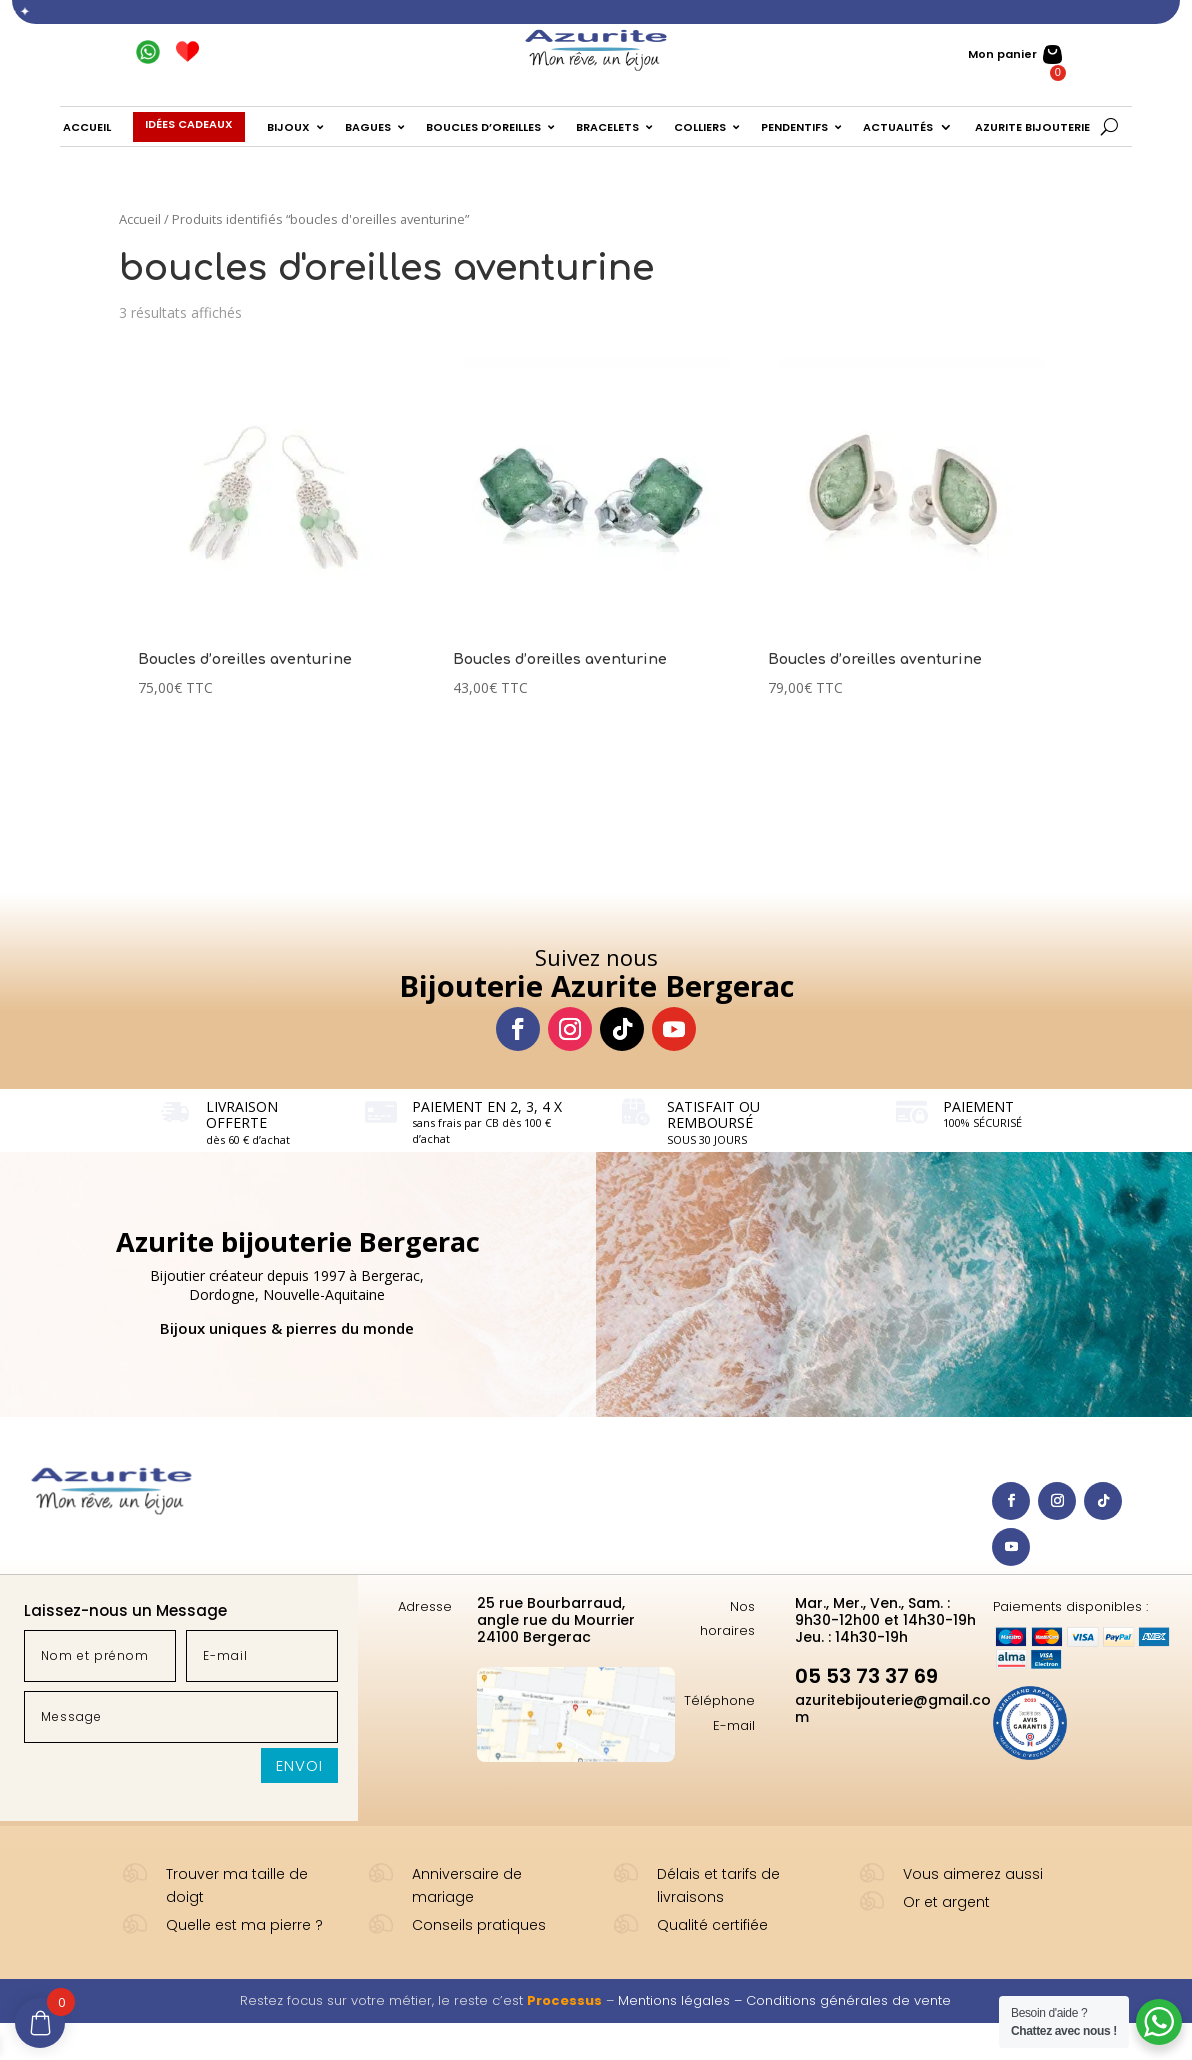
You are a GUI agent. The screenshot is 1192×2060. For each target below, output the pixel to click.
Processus (564, 2000)
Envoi (299, 1765)
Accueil (140, 219)
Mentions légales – (682, 2000)
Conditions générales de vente (848, 2000)
